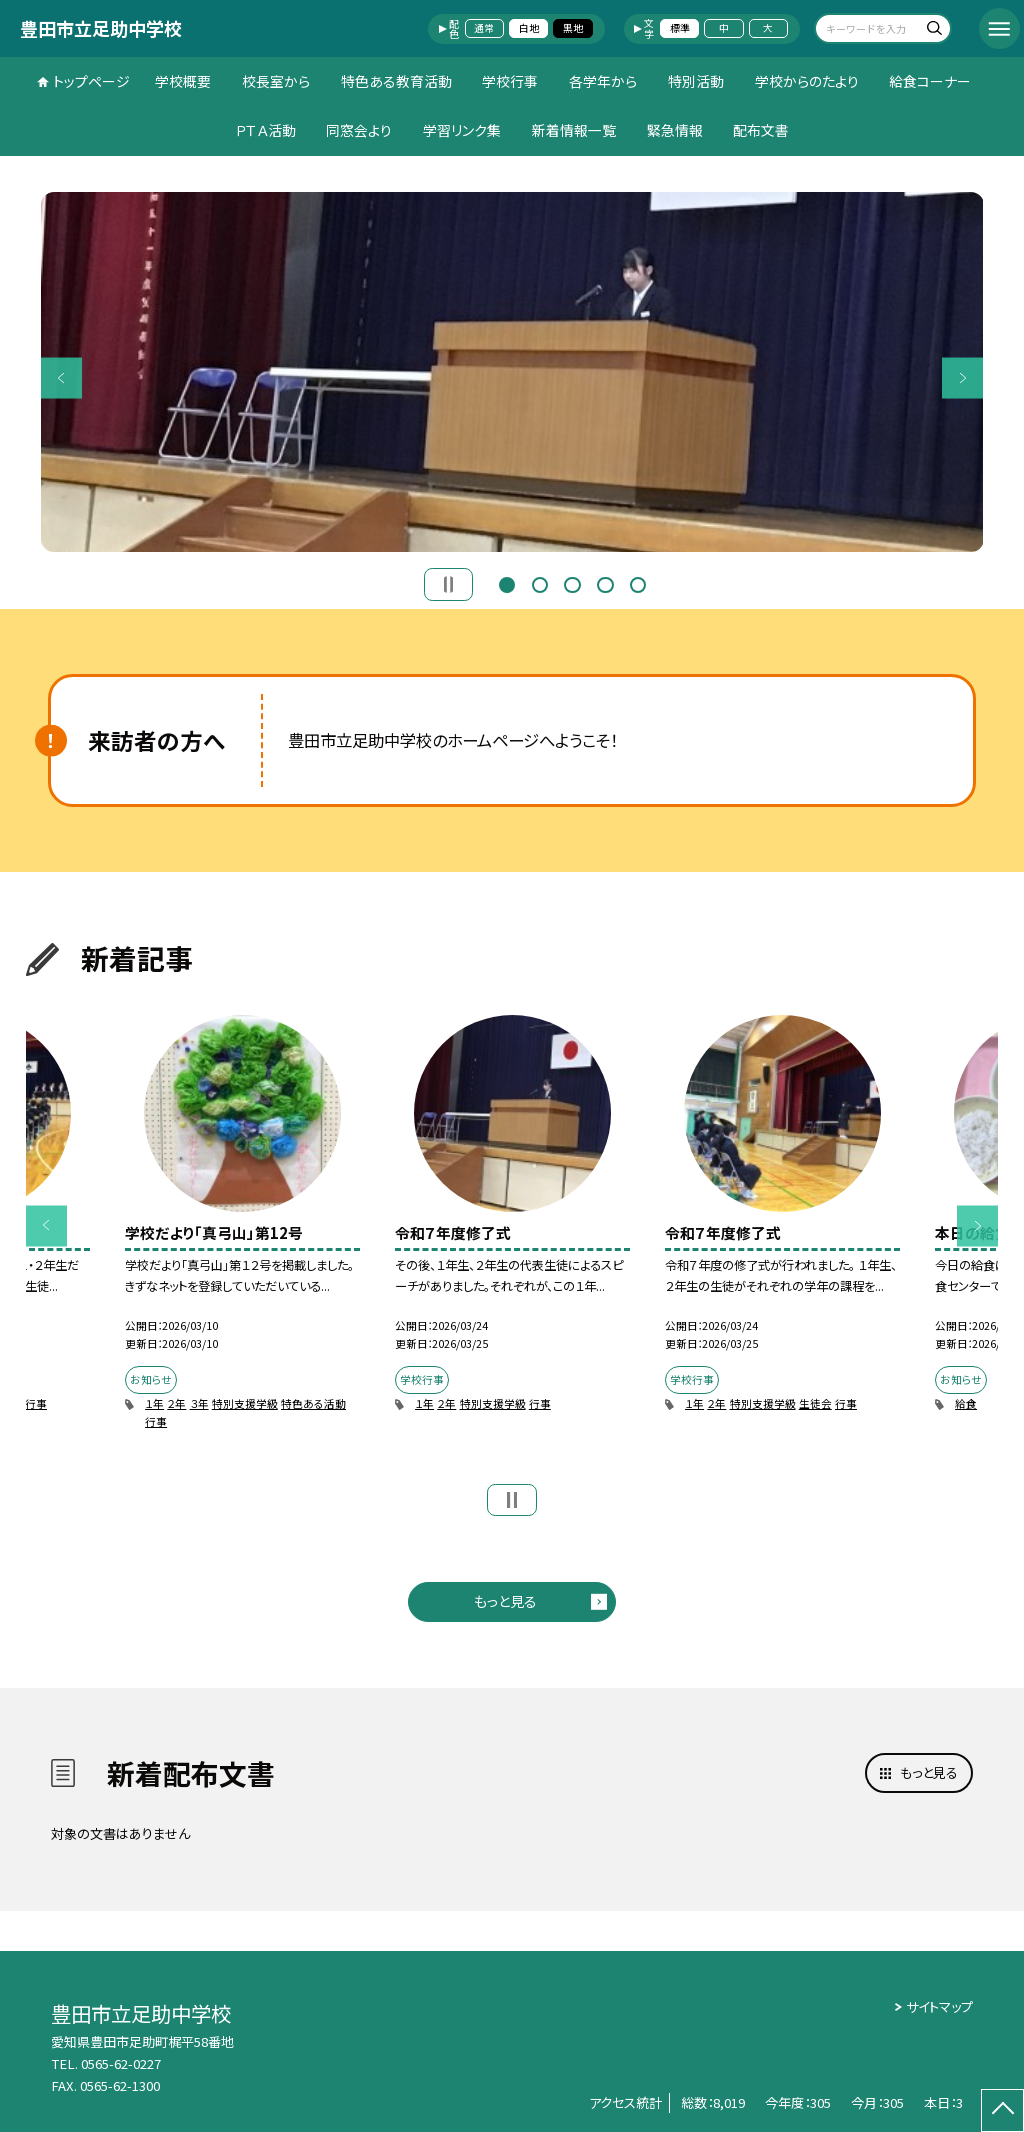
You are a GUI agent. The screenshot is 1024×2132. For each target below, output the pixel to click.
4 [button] (605, 583)
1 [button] (507, 583)
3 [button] (572, 583)
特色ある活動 (313, 1403)
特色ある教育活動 (396, 81)
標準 (680, 28)
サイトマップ (939, 2006)
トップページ (91, 81)
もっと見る (505, 1601)
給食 (966, 1403)
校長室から (276, 81)
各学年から (603, 81)
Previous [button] (61, 377)
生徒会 (815, 1403)
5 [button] (638, 583)
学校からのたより (807, 81)
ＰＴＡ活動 (265, 130)
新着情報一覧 (574, 130)
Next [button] (962, 377)
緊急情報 (675, 130)
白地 (529, 28)
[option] (512, 372)
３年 (199, 1403)
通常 (484, 28)
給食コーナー (930, 81)
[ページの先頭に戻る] (1002, 2110)
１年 (154, 1403)
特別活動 (696, 81)
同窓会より (359, 130)
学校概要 (183, 81)
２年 (176, 1403)
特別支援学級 (245, 1403)
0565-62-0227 (121, 2063)
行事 (36, 1403)
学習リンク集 (462, 130)
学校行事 (510, 81)
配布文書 (761, 130)
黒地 (573, 28)
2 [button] (540, 583)
